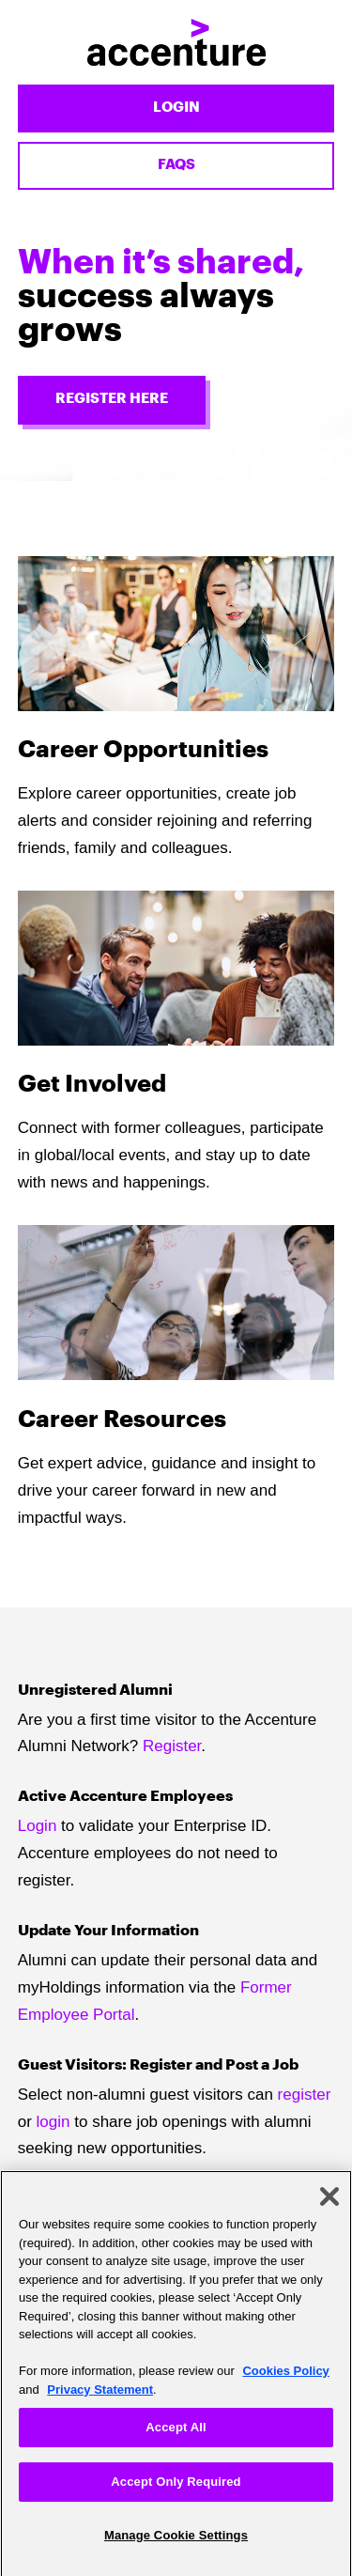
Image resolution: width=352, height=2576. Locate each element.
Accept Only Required (175, 2487)
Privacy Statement (100, 2395)
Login (176, 108)
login (53, 2122)
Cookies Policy (285, 2376)
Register (172, 1746)
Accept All (175, 2433)
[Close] (329, 2202)
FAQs (176, 165)
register (304, 2094)
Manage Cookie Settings (176, 2541)
